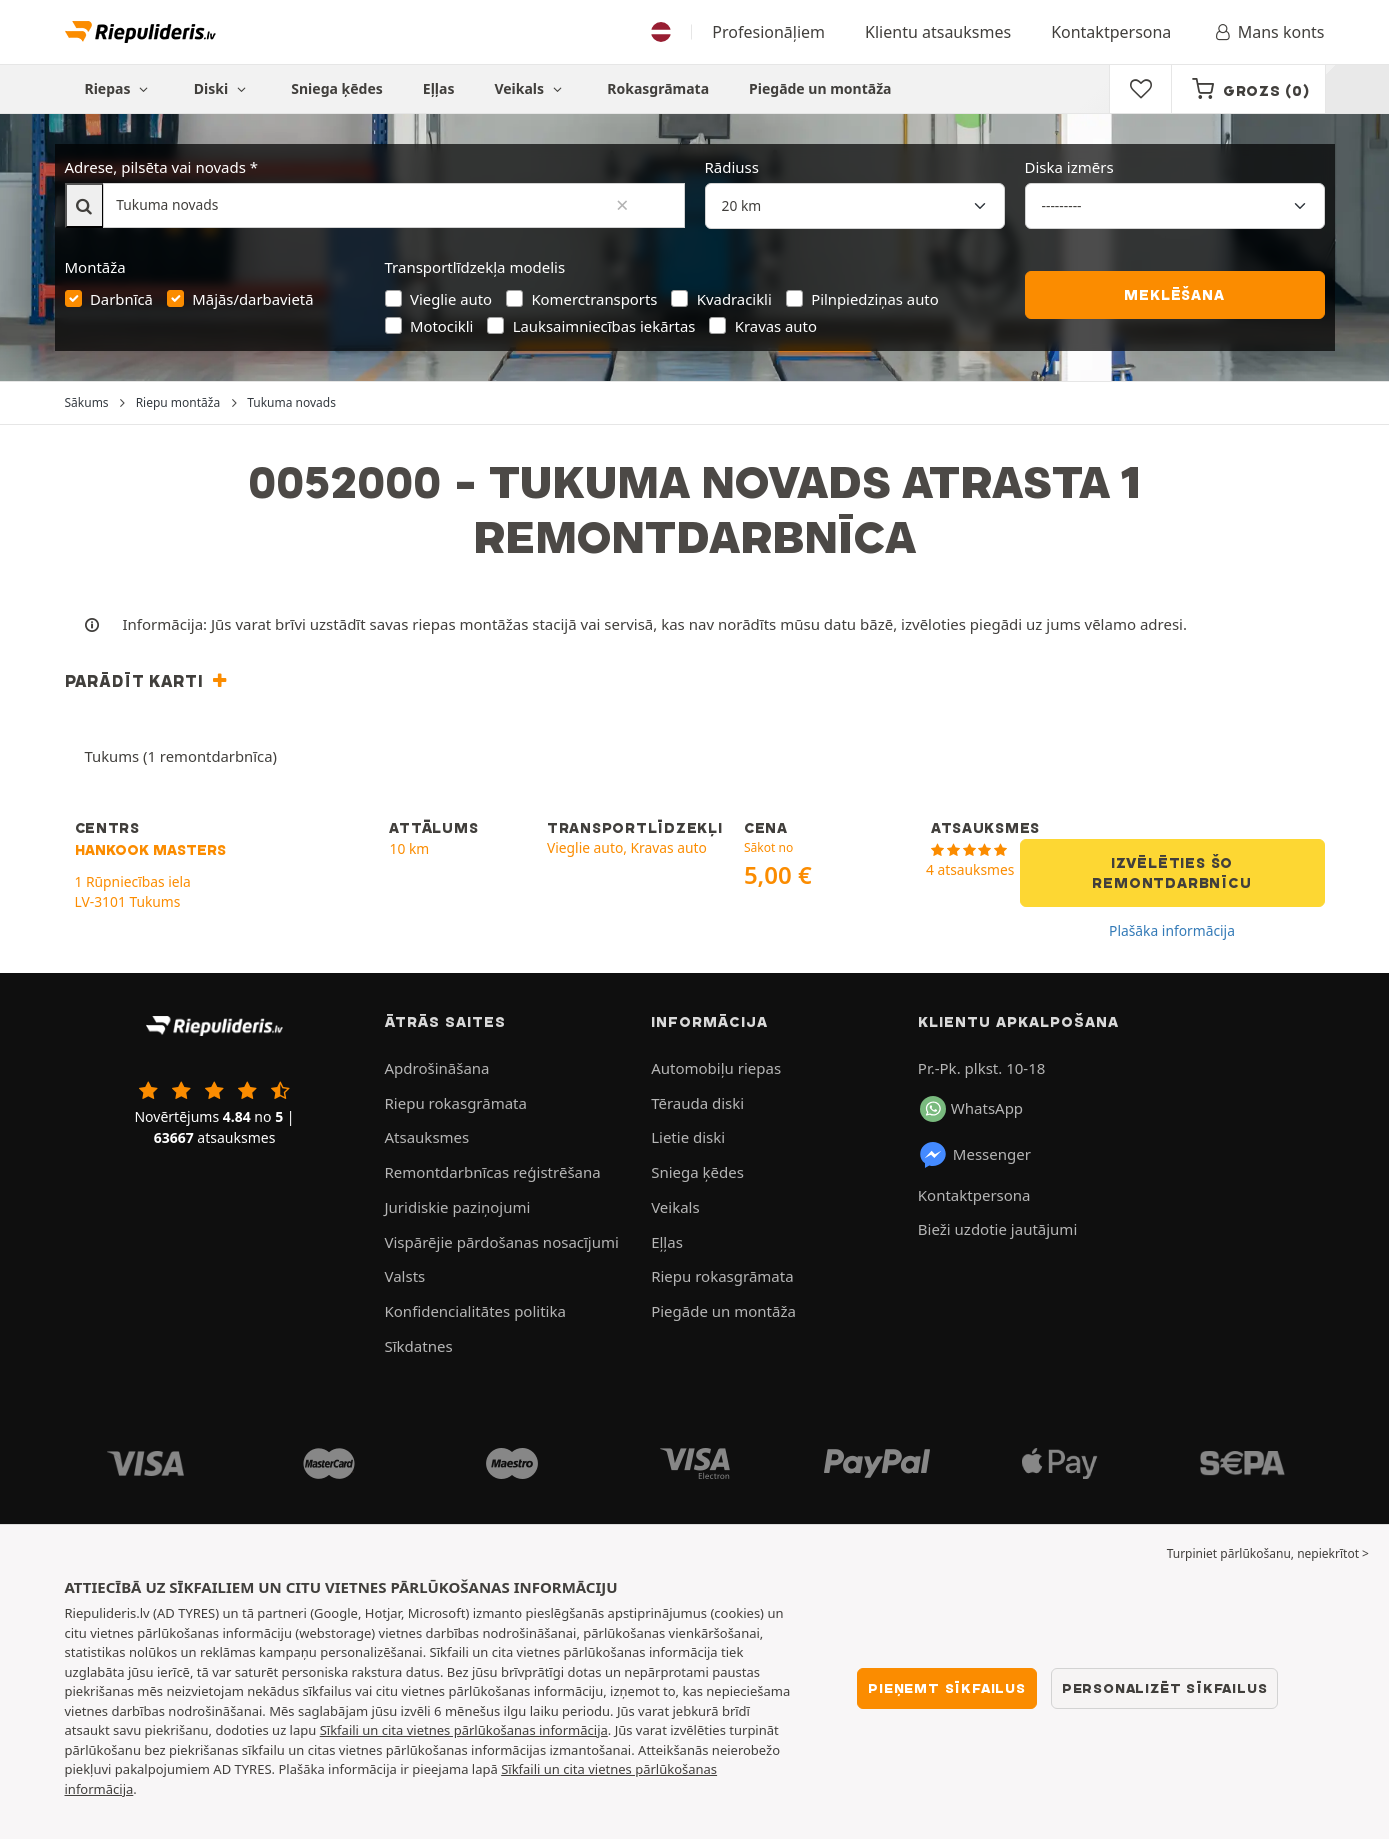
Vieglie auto (451, 299)
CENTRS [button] (107, 828)
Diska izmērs (1069, 167)
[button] (149, 681)
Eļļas (439, 88)
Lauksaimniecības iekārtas (604, 326)
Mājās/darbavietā (252, 299)
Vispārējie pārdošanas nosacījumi (502, 1242)
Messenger (974, 1155)
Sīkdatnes (419, 1346)
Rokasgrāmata (658, 88)
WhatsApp (971, 1109)
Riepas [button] (119, 88)
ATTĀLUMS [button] (433, 828)
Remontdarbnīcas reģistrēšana (493, 1172)
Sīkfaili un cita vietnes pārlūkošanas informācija (464, 1730)
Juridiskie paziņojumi (458, 1207)
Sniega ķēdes (337, 88)
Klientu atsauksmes (938, 32)
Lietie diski (688, 1137)
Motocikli (441, 326)
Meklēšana (1174, 295)
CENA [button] (766, 828)
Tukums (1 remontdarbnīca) (181, 756)
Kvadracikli (734, 299)
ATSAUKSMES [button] (985, 828)
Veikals (530, 88)
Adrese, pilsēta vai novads (155, 167)
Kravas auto (776, 326)
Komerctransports (594, 299)
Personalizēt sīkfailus (1165, 1688)
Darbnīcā (121, 299)
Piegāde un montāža (820, 88)
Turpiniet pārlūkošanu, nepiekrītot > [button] (1268, 1553)
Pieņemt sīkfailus (947, 1688)
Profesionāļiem (768, 32)
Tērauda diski (697, 1103)
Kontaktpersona (1111, 32)
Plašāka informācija (1172, 930)
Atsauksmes (427, 1137)
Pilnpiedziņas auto (875, 299)
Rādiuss (732, 167)
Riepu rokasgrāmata (456, 1103)
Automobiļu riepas (716, 1068)
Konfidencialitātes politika (475, 1311)
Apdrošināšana (437, 1068)
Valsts (405, 1276)
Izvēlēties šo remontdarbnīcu (1171, 873)
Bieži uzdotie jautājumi (997, 1229)
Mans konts (1267, 32)
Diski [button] (223, 88)
